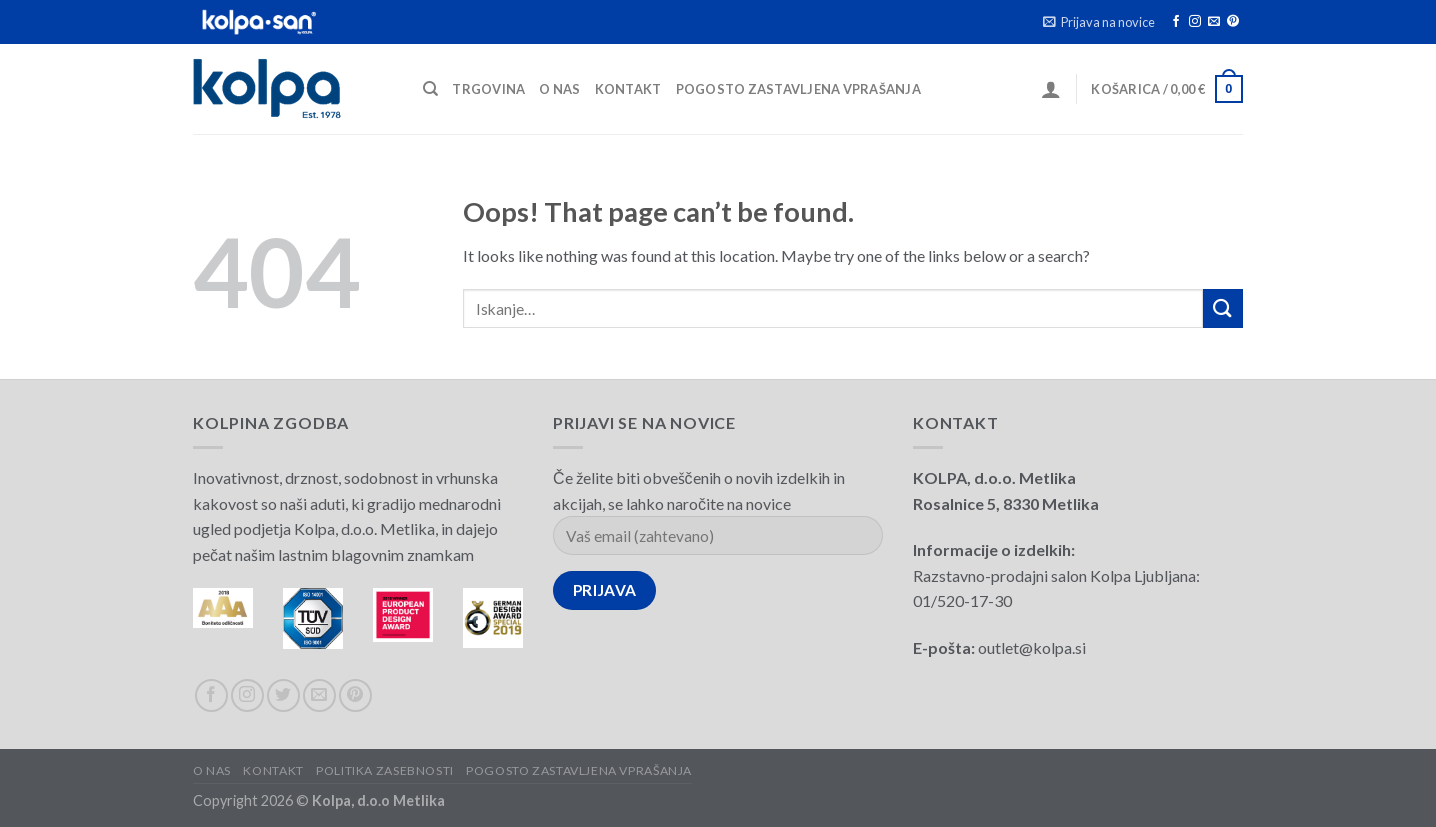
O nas (559, 89)
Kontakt (628, 89)
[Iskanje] (430, 89)
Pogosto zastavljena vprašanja (798, 89)
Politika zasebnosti (385, 770)
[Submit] (1223, 308)
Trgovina (488, 89)
